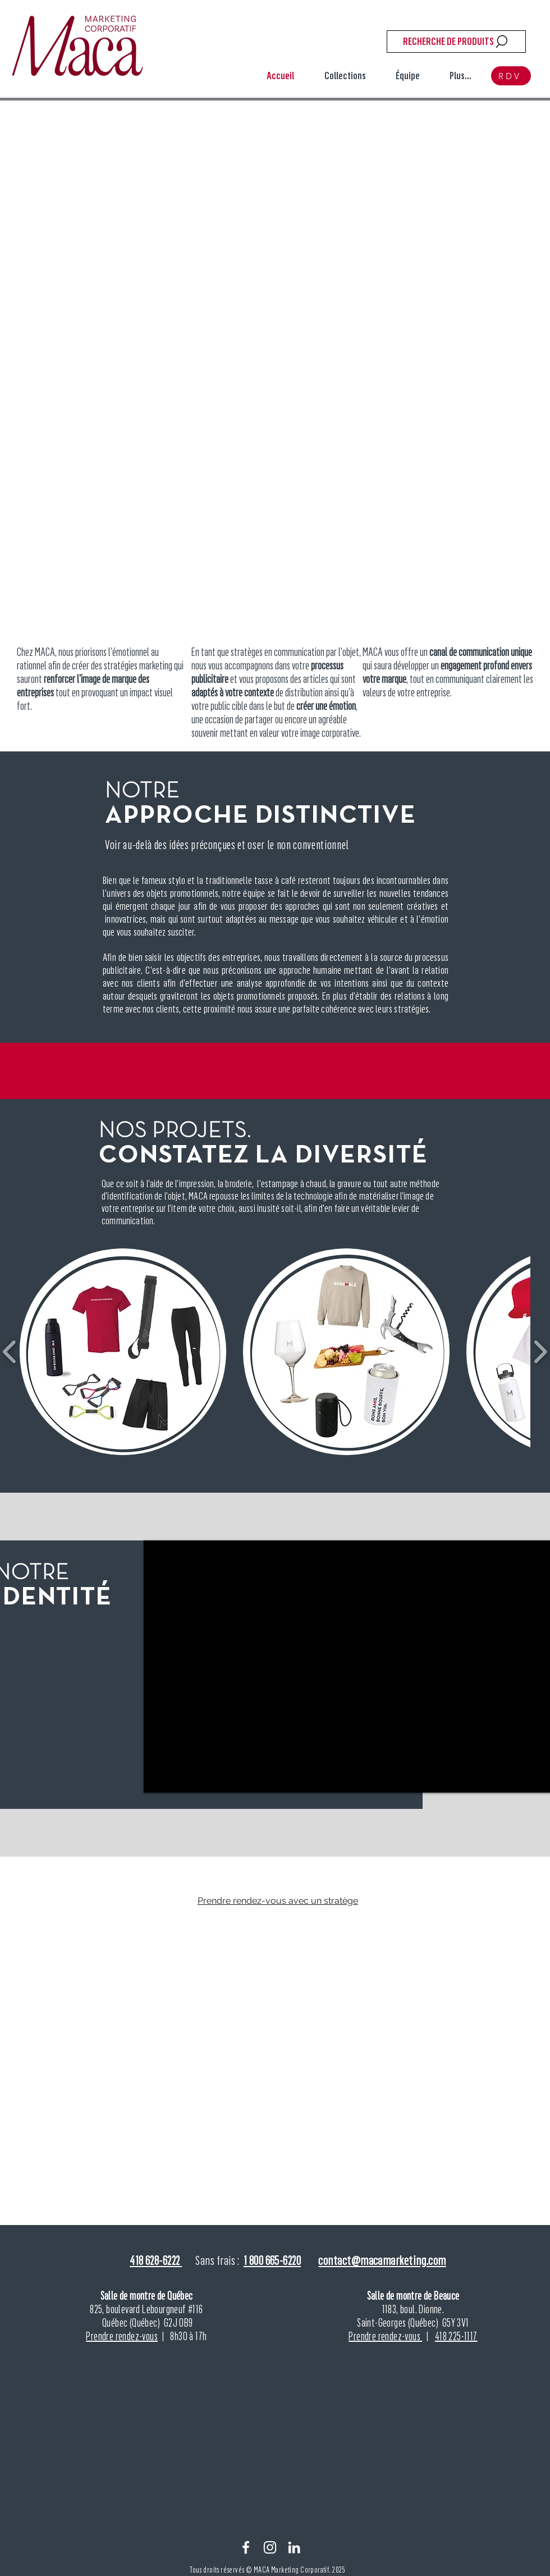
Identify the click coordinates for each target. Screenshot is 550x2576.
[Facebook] (245, 2547)
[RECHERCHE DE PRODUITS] (456, 41)
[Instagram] (270, 2547)
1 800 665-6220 (272, 2260)
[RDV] (511, 75)
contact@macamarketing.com (382, 2260)
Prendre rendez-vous (122, 2336)
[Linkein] (294, 2547)
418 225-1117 (456, 2336)
